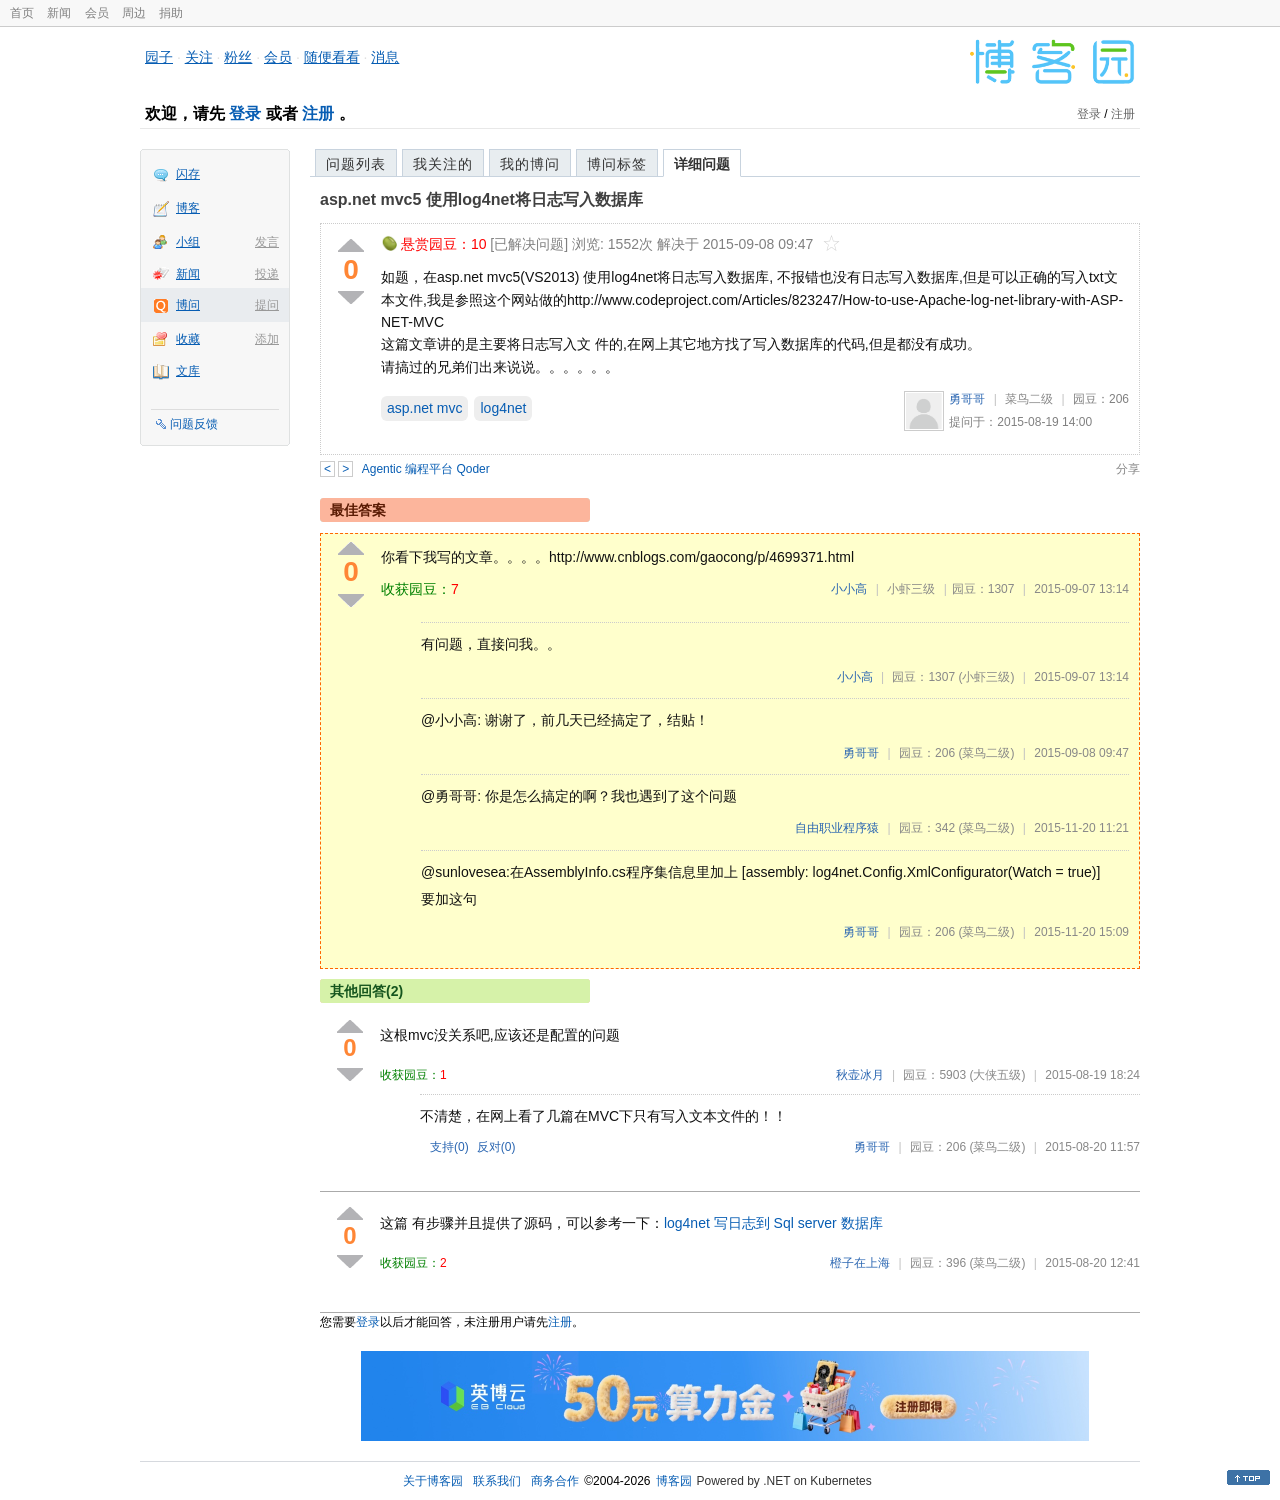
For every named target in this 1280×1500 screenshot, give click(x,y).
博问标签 (617, 164)
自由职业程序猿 (837, 828)
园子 (159, 57)
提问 (267, 305)
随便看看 (332, 57)
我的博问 (530, 164)
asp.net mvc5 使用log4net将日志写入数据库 (481, 199)
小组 (188, 242)
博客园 (674, 1481)
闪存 (188, 174)
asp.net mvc (424, 408)
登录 (245, 113)
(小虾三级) (986, 677)
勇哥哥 (967, 399)
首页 (22, 13)
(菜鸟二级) (986, 753)
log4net (503, 408)
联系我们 (497, 1481)
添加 (267, 339)
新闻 (59, 13)
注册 (318, 113)
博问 (188, 305)
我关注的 (443, 164)
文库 (188, 371)
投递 (267, 274)
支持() (449, 1147)
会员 (97, 13)
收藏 (188, 339)
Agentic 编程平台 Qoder (426, 469)
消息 (385, 57)
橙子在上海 (860, 1263)
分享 (1128, 469)
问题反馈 (194, 424)
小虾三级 (911, 589)
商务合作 (555, 1481)
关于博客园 (433, 1481)
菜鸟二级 (1029, 399)
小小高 (849, 589)
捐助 (171, 13)
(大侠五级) (997, 1075)
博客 (188, 208)
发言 (267, 242)
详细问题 (702, 164)
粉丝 (238, 57)
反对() (496, 1147)
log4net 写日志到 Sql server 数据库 (773, 1223)
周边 (134, 13)
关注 (199, 57)
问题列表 (356, 164)
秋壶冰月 (860, 1075)
